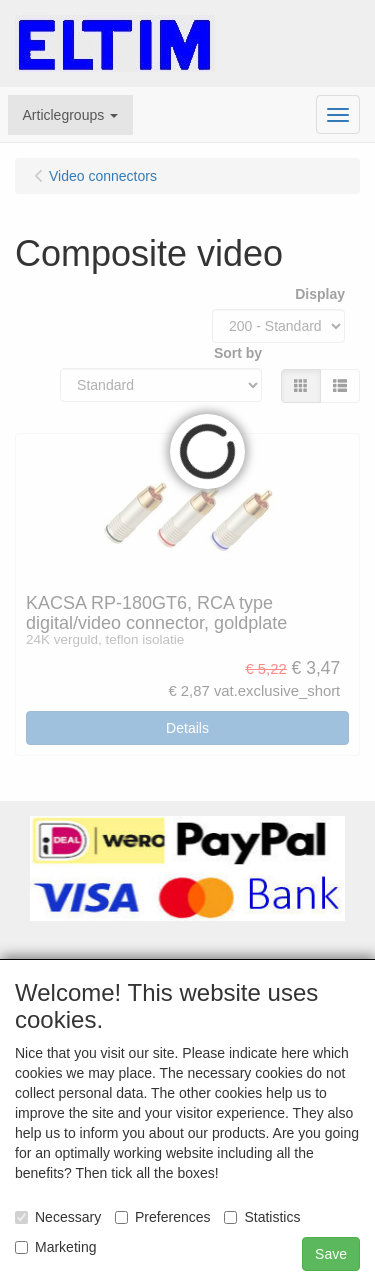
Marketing (55, 1247)
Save (331, 1254)
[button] (71, 115)
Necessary (58, 1217)
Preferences (162, 1217)
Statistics (262, 1217)
